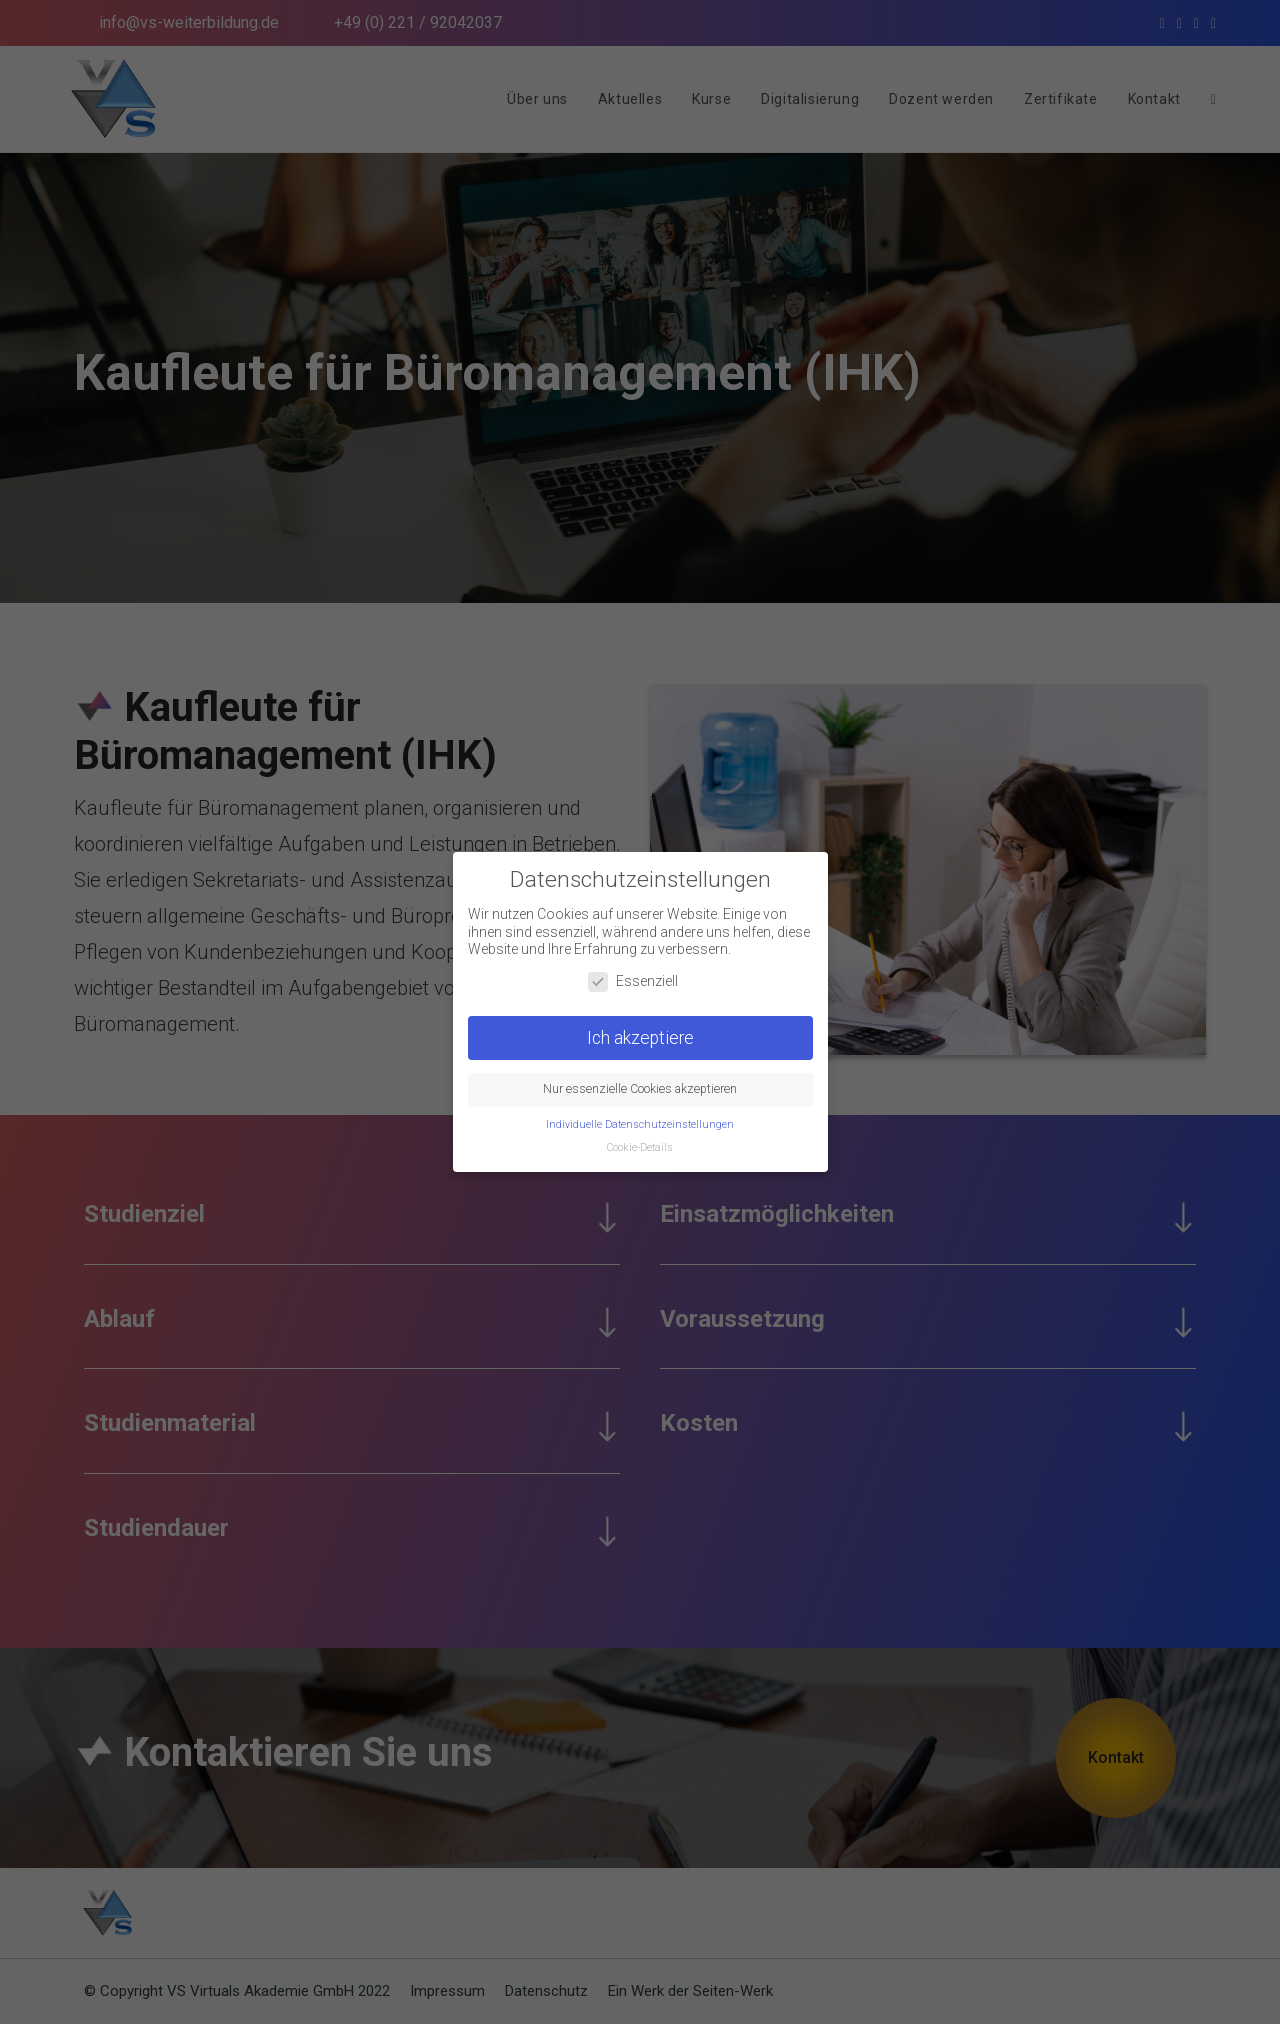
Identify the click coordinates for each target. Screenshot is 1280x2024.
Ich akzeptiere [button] (640, 1028)
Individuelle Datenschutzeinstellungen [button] (640, 1115)
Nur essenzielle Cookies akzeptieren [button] (640, 1080)
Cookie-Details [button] (640, 1138)
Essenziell (633, 972)
